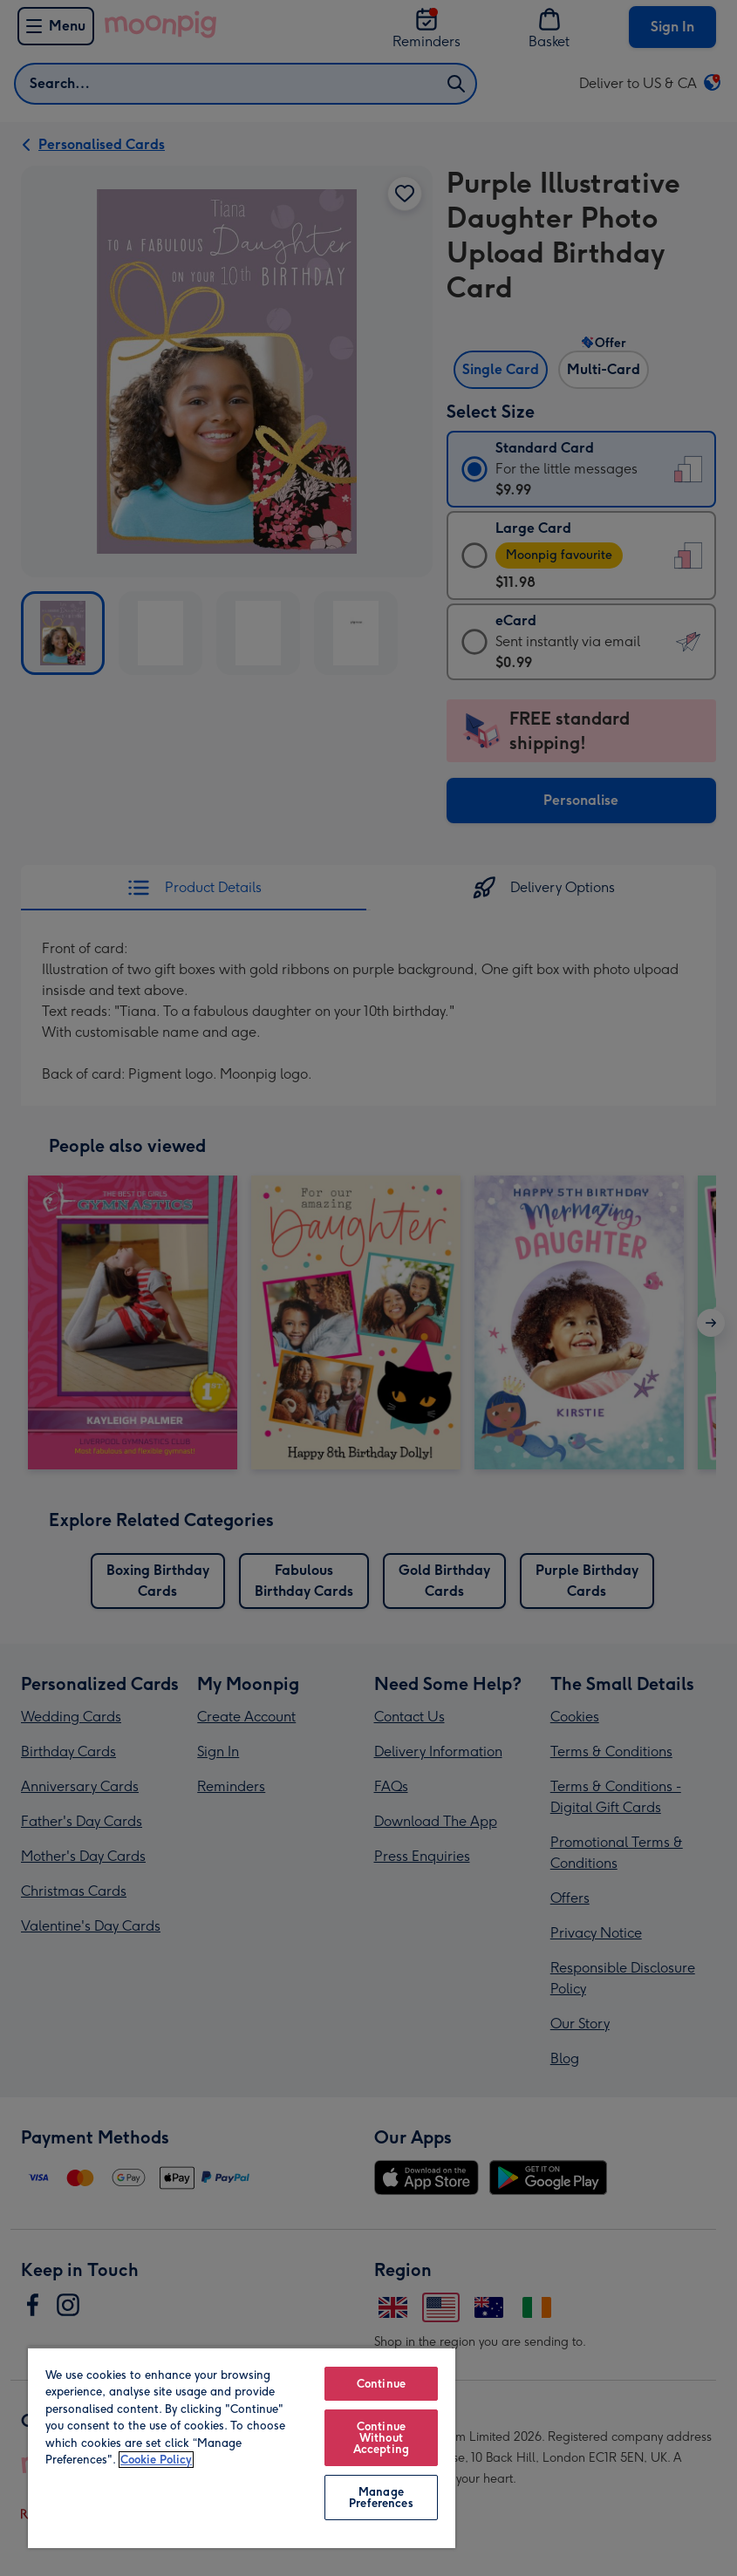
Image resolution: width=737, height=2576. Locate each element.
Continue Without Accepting (381, 2438)
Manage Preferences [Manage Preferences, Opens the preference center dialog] (381, 2497)
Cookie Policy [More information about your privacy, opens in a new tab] (156, 2459)
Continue (381, 2383)
